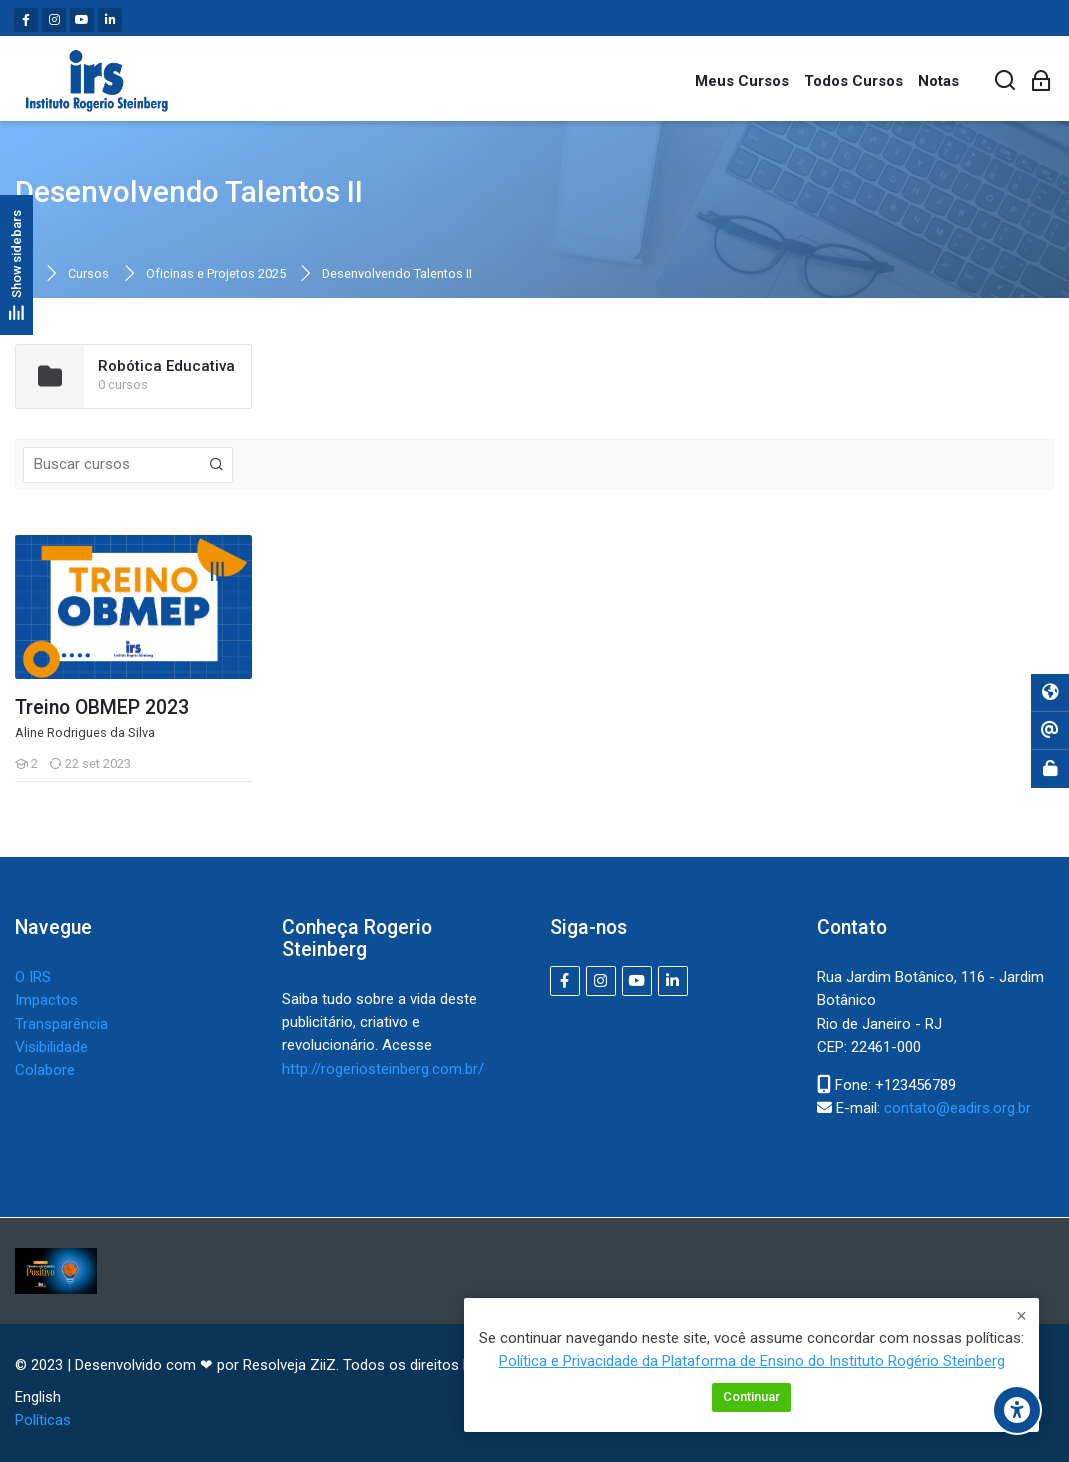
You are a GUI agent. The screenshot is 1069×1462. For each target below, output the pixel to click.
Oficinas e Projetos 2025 (216, 274)
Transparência (61, 1024)
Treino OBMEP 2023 (102, 708)
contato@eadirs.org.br (957, 1108)
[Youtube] (82, 20)
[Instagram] (54, 20)
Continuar (751, 1397)
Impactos (46, 1000)
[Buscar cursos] (217, 464)
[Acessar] (1041, 81)
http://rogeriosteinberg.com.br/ (383, 1069)
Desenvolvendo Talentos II (397, 274)
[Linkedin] (110, 20)
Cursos (88, 274)
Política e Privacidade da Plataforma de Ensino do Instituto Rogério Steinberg (752, 1362)
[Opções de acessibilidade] (1017, 1410)
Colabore (45, 1070)
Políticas (43, 1420)
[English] (38, 1397)
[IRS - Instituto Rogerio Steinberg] (96, 81)
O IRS (33, 977)
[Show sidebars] (16, 264)
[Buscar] (1005, 81)
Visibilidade (51, 1047)
